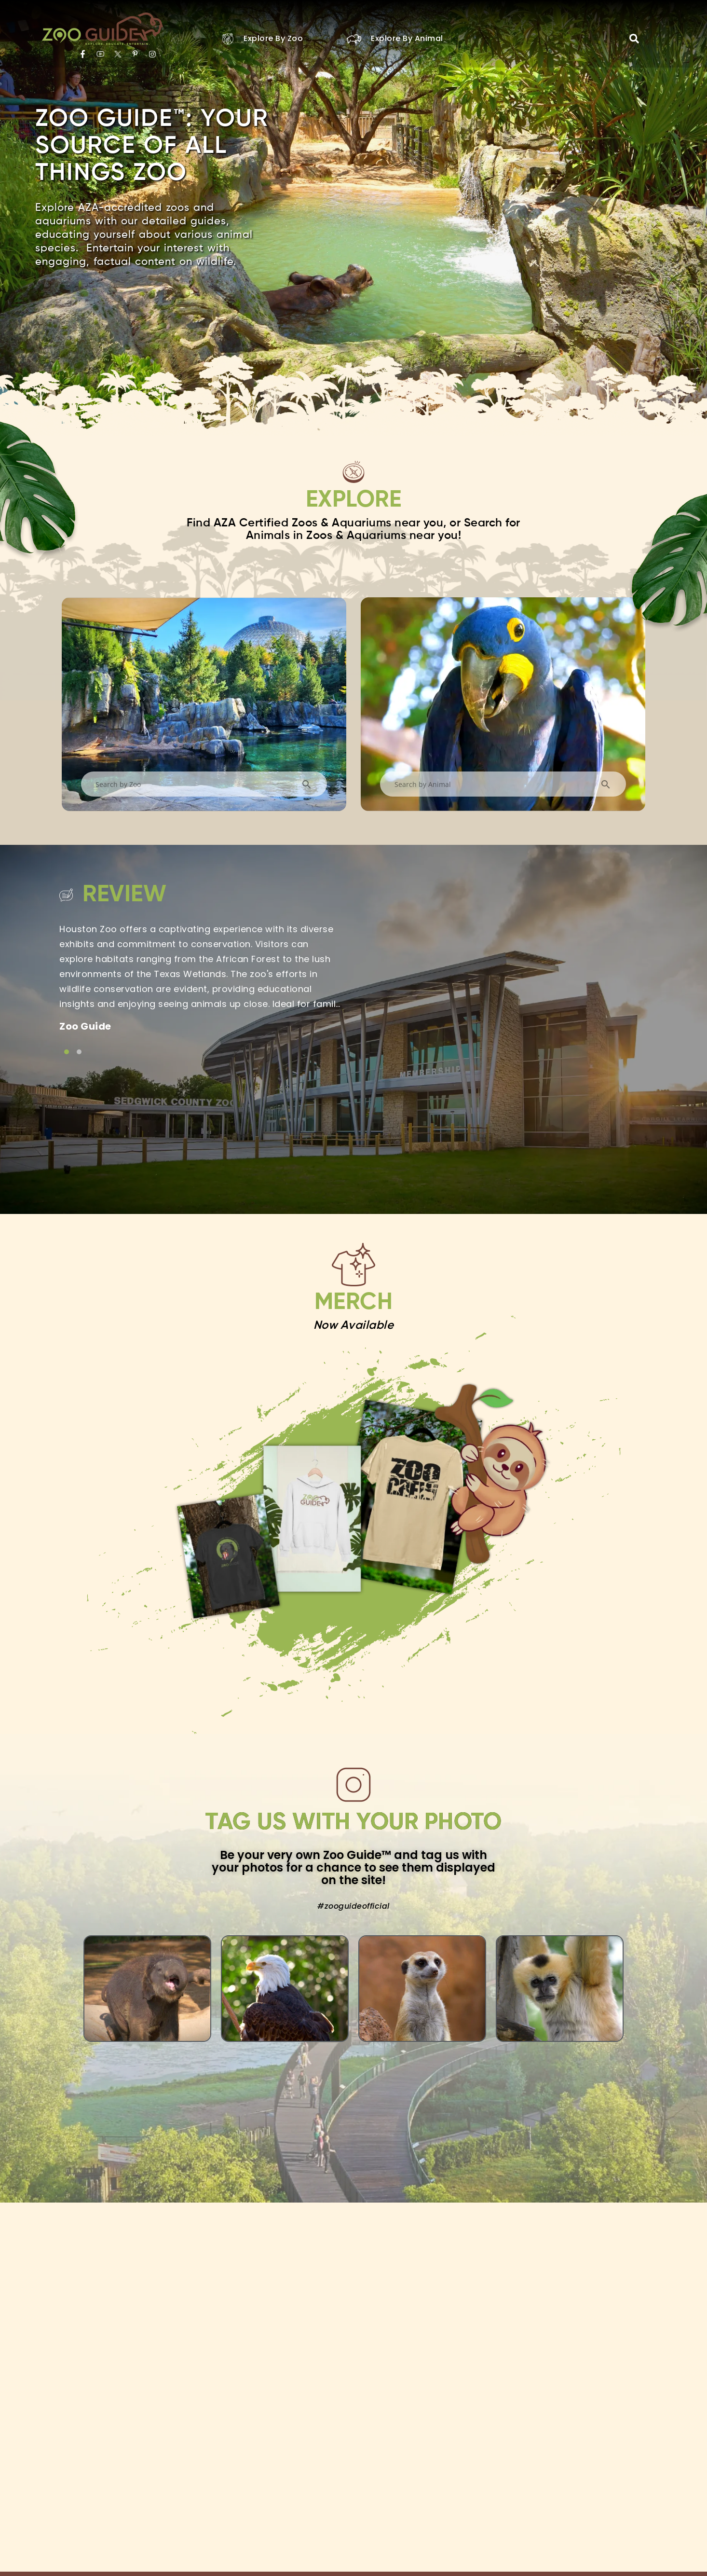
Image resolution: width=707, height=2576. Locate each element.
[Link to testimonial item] (66, 1051)
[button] (634, 38)
